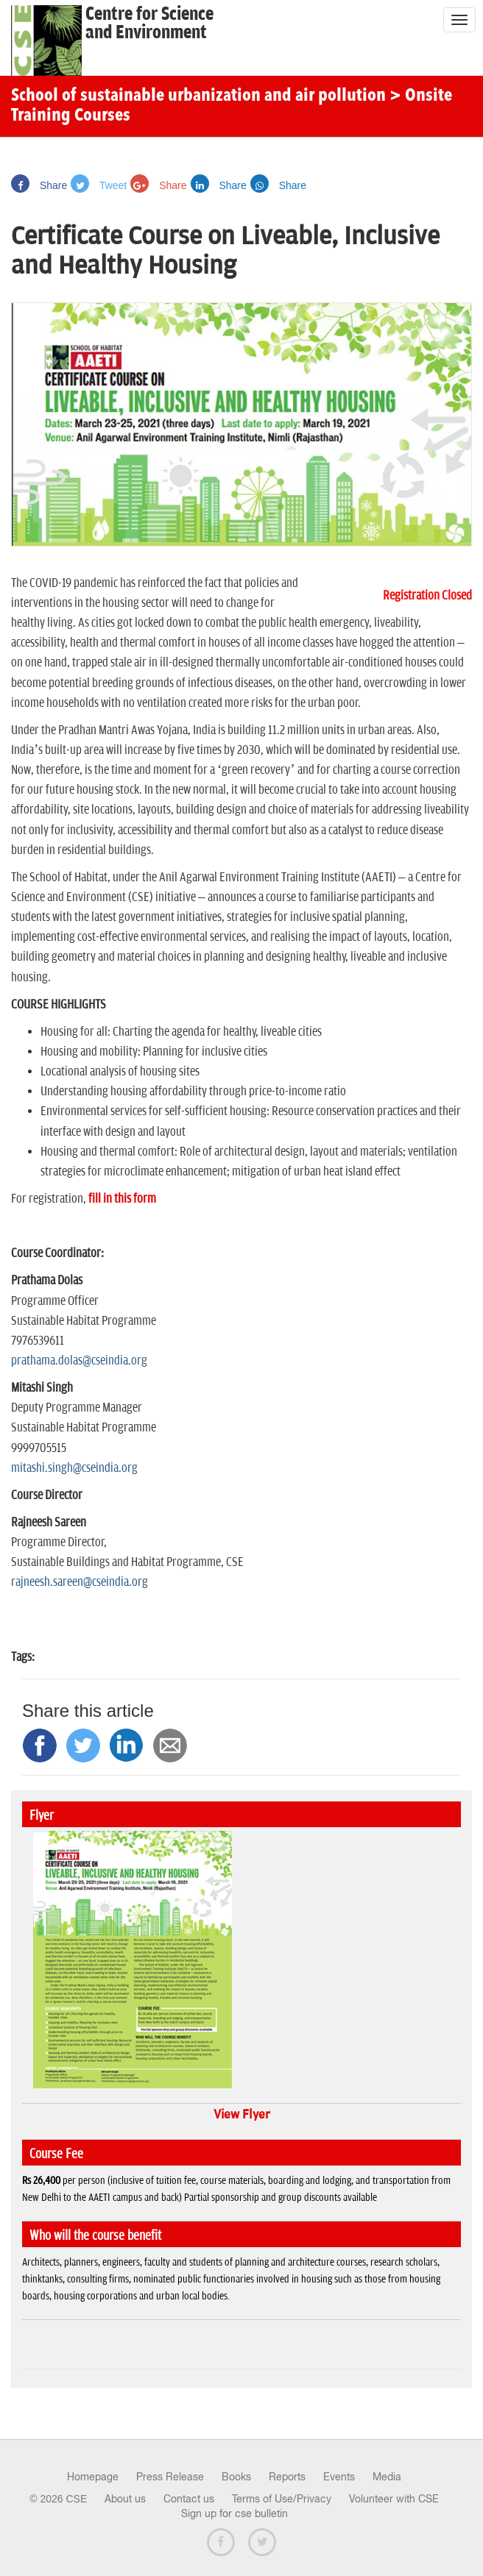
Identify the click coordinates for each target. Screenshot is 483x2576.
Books (236, 2477)
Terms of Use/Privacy (281, 2499)
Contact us (188, 2499)
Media (387, 2477)
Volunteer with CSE (394, 2499)
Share (39, 185)
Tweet (99, 185)
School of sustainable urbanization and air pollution (198, 96)
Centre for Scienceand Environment (149, 23)
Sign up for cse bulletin (234, 2513)
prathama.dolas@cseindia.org (79, 1360)
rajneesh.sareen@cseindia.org (79, 1582)
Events (339, 2477)
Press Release (170, 2477)
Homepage (93, 2477)
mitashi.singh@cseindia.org (74, 1468)
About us (125, 2499)
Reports (287, 2477)
